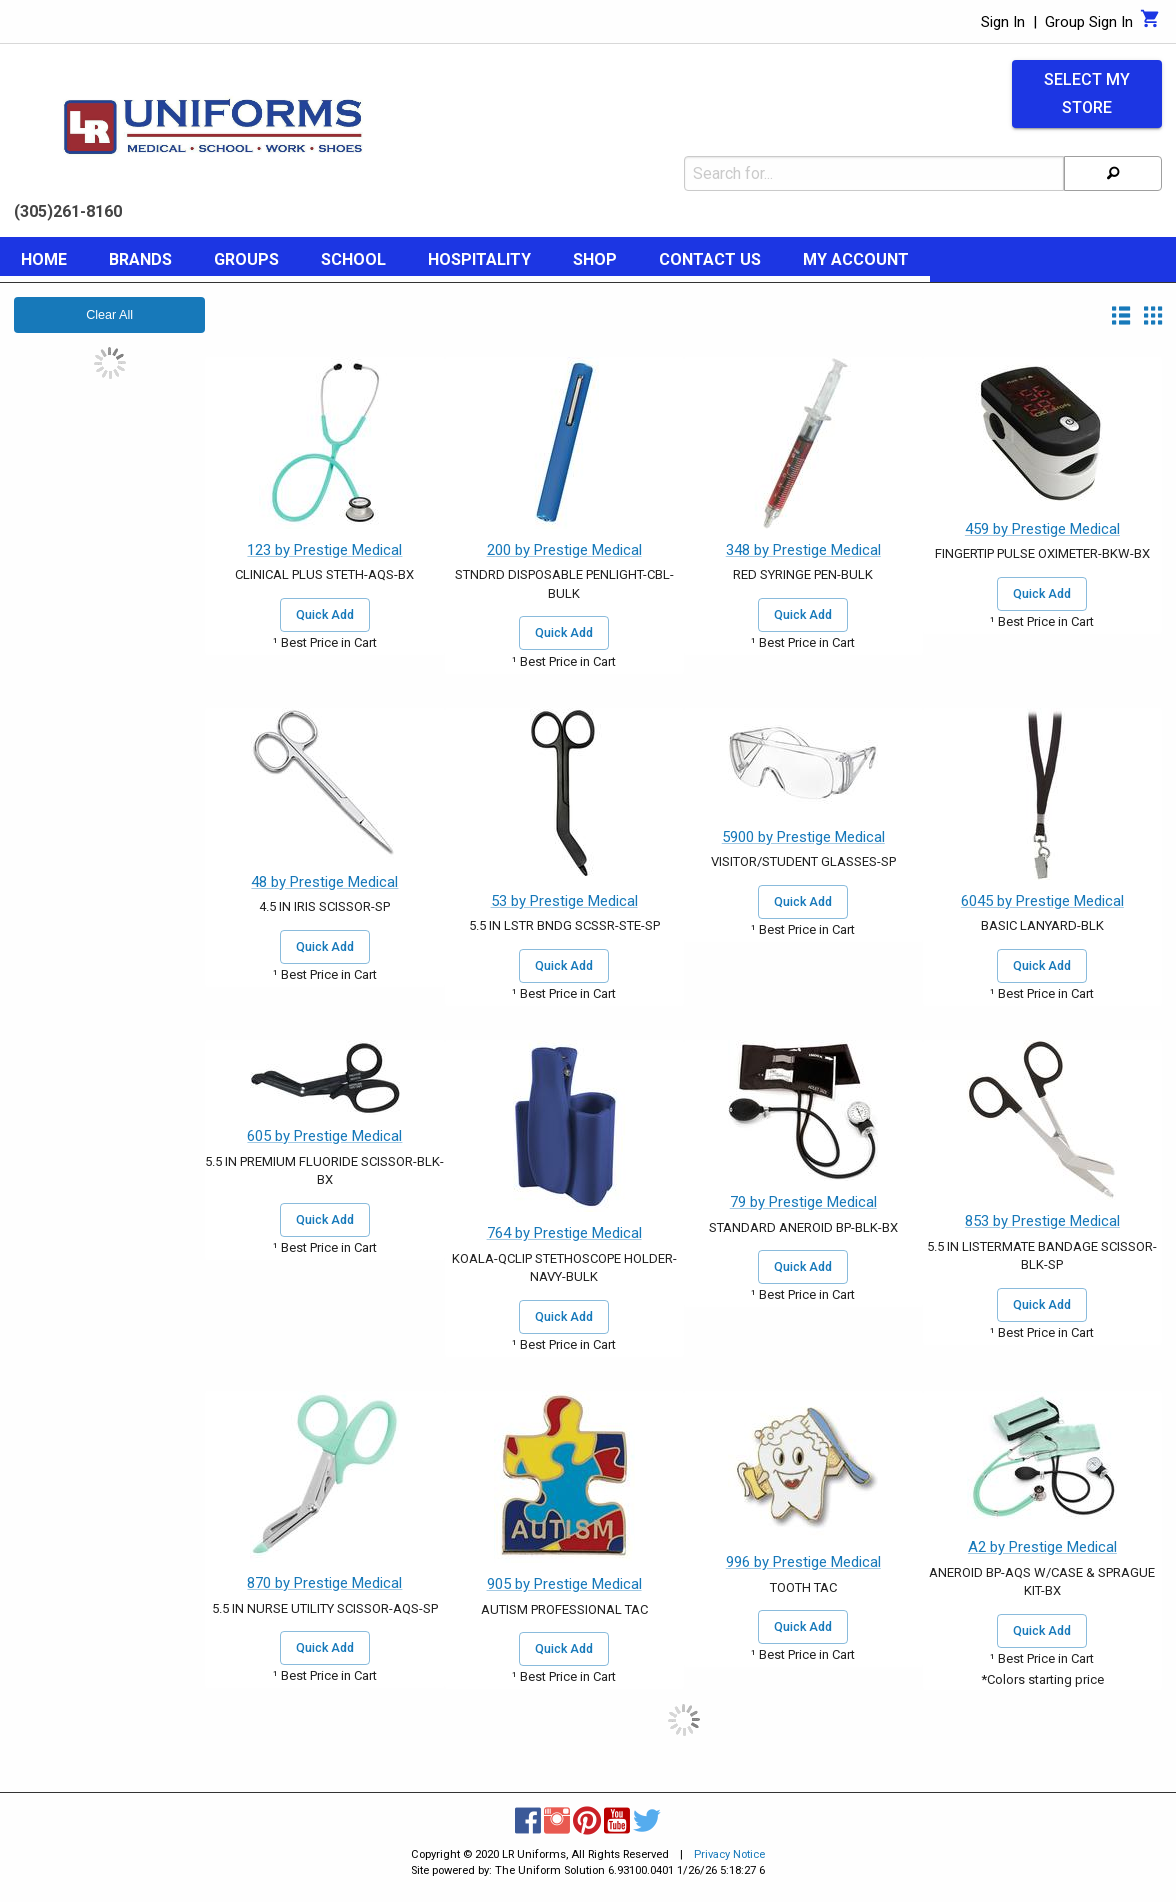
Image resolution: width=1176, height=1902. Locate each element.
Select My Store (1087, 94)
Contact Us (710, 259)
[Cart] (1150, 24)
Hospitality (479, 259)
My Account (856, 259)
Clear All (109, 315)
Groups (246, 259)
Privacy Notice (729, 1854)
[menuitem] (44, 263)
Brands (140, 259)
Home (44, 259)
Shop (595, 259)
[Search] (1113, 173)
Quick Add (325, 615)
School (353, 259)
